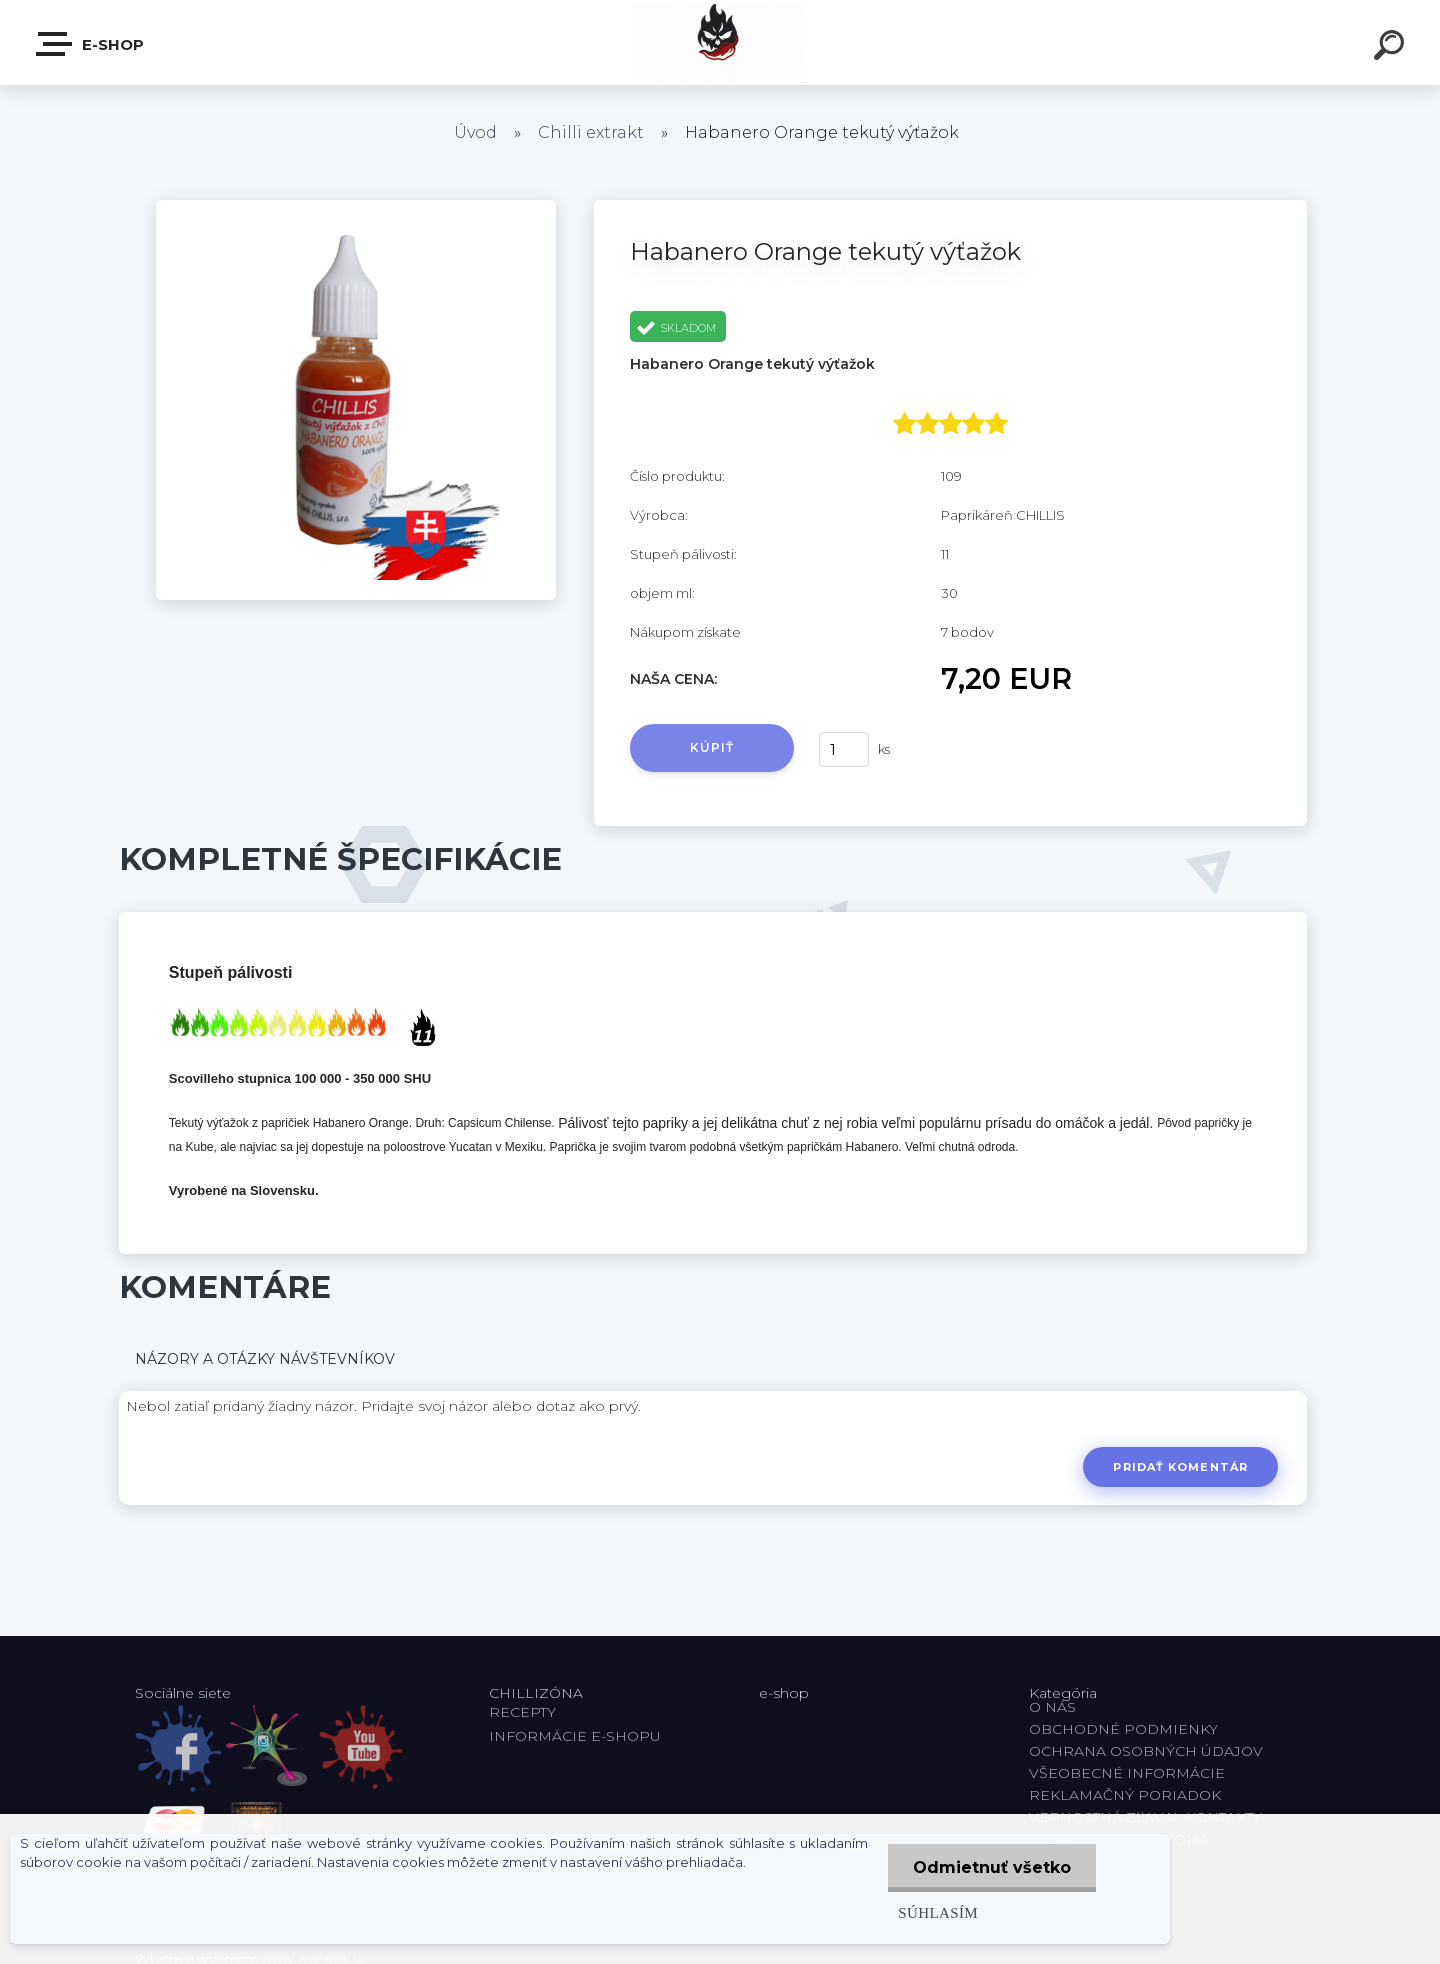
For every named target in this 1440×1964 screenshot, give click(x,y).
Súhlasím (938, 1912)
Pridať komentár (1180, 1467)
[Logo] (720, 42)
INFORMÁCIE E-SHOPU (575, 1736)
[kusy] (844, 749)
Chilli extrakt (591, 132)
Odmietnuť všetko (992, 1867)
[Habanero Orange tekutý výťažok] (356, 207)
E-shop (91, 44)
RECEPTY (526, 1712)
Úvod (475, 132)
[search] (1392, 48)
